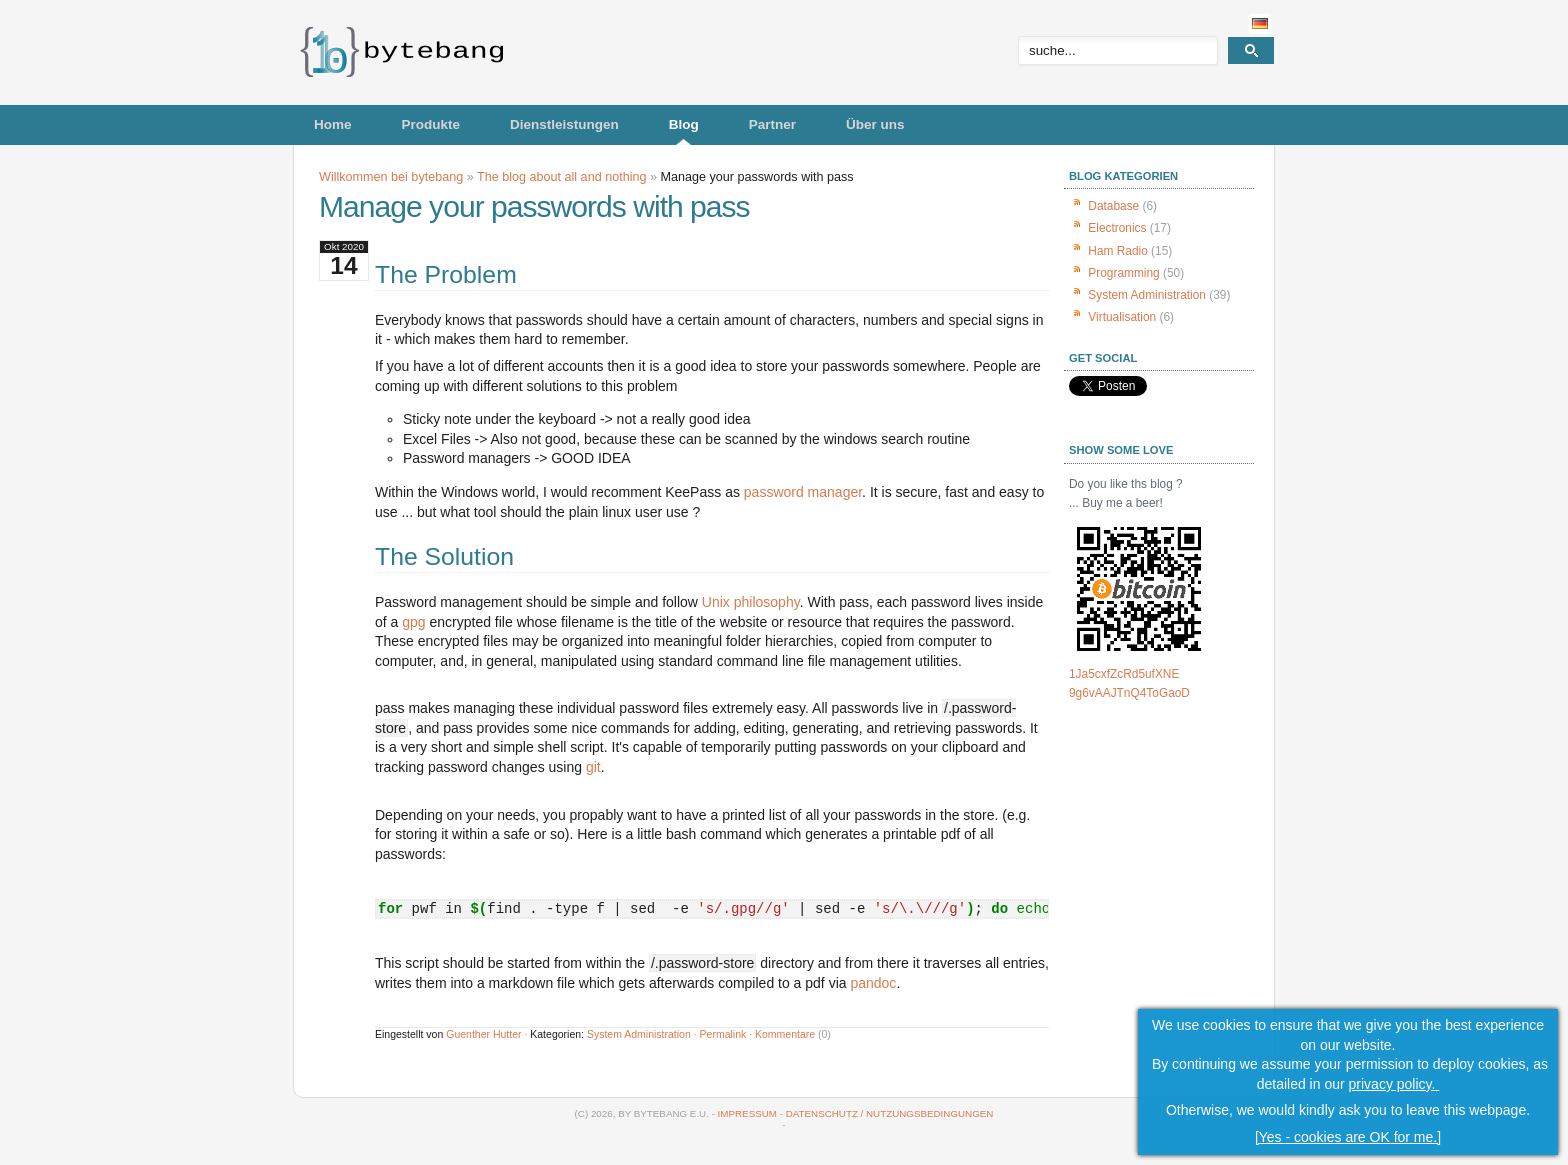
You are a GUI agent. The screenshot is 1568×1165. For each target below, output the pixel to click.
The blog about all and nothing (561, 177)
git (593, 767)
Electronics (1117, 228)
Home (333, 124)
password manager (803, 492)
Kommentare (785, 1034)
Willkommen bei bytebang (391, 177)
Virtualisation (1122, 317)
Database (1113, 206)
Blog (684, 124)
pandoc (873, 983)
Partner (772, 124)
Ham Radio (1117, 251)
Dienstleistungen (564, 124)
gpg (413, 622)
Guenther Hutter (483, 1034)
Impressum (747, 1113)
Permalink (723, 1034)
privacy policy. (1394, 1086)
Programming (1123, 273)
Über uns (875, 124)
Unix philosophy (751, 602)
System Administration (639, 1034)
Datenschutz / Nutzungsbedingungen (890, 1113)
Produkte (431, 124)
